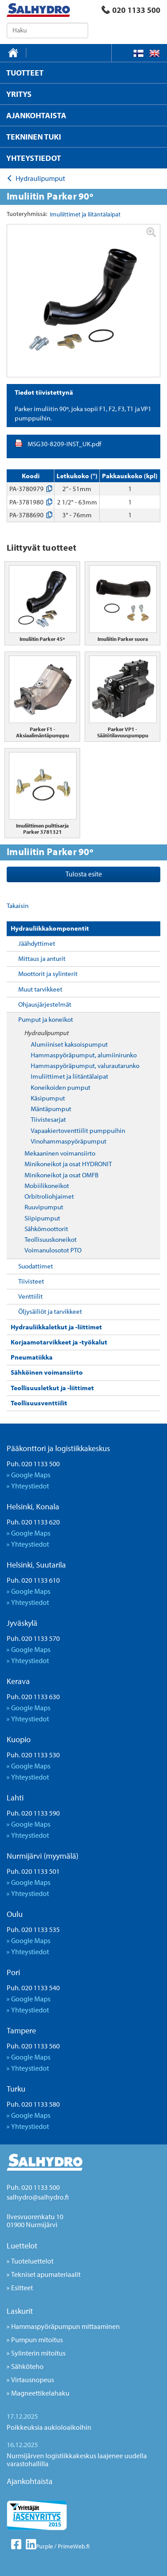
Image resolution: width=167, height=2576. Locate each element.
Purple (44, 2546)
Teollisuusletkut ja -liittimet (52, 1388)
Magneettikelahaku (40, 2392)
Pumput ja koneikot (45, 1019)
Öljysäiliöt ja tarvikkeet (50, 1311)
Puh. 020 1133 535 (33, 1929)
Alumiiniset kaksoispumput (69, 1044)
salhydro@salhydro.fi (38, 2196)
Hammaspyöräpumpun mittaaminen (65, 2326)
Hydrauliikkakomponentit (50, 928)
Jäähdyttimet (36, 943)
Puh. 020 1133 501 (33, 1871)
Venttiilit (30, 1296)
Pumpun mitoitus (37, 2339)
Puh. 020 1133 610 (33, 1580)
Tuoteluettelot (32, 2260)
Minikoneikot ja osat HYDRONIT (68, 1164)
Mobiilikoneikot (46, 1185)
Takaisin (18, 905)
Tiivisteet (31, 1281)
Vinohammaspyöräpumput (68, 1141)
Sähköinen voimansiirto (47, 1372)
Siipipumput (42, 1218)
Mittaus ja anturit (41, 958)
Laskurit (20, 2311)
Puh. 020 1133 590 (33, 1813)
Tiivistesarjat (48, 1119)
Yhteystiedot (30, 1485)
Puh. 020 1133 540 (33, 1988)
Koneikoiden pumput (60, 1087)
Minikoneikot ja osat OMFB (61, 1175)
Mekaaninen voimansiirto (59, 1153)
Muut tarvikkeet (40, 989)
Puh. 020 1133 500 (33, 1464)
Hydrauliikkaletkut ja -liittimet (56, 1327)
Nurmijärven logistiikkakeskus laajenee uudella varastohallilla (77, 2459)
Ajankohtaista (30, 2481)
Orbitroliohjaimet (49, 1196)
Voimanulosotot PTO (52, 1250)
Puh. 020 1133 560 (33, 2046)
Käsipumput (48, 1098)
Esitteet (22, 2287)
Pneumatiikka (32, 1357)
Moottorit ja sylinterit (47, 973)
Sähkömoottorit (46, 1228)
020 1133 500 (131, 10)
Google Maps (30, 1474)
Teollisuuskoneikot (50, 1239)
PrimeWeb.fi (74, 2546)
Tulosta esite (83, 873)
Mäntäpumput (51, 1108)
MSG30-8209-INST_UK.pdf (64, 444)
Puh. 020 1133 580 (33, 2104)
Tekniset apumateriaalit (46, 2274)
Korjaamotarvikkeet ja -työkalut (59, 1342)
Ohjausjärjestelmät (44, 1004)
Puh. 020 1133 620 (33, 1522)
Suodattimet (35, 1266)
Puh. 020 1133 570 (33, 1638)
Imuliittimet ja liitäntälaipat (69, 1076)
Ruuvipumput (43, 1207)
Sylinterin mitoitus (38, 2352)
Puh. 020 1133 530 (33, 1755)
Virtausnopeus (32, 2379)
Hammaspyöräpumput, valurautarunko (85, 1065)
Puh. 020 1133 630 (33, 1696)
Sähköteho (27, 2366)
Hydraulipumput (46, 1032)
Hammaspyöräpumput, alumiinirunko (84, 1055)
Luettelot (22, 2245)
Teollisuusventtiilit (39, 1403)
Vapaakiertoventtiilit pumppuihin (78, 1130)
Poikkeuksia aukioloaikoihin (49, 2427)
